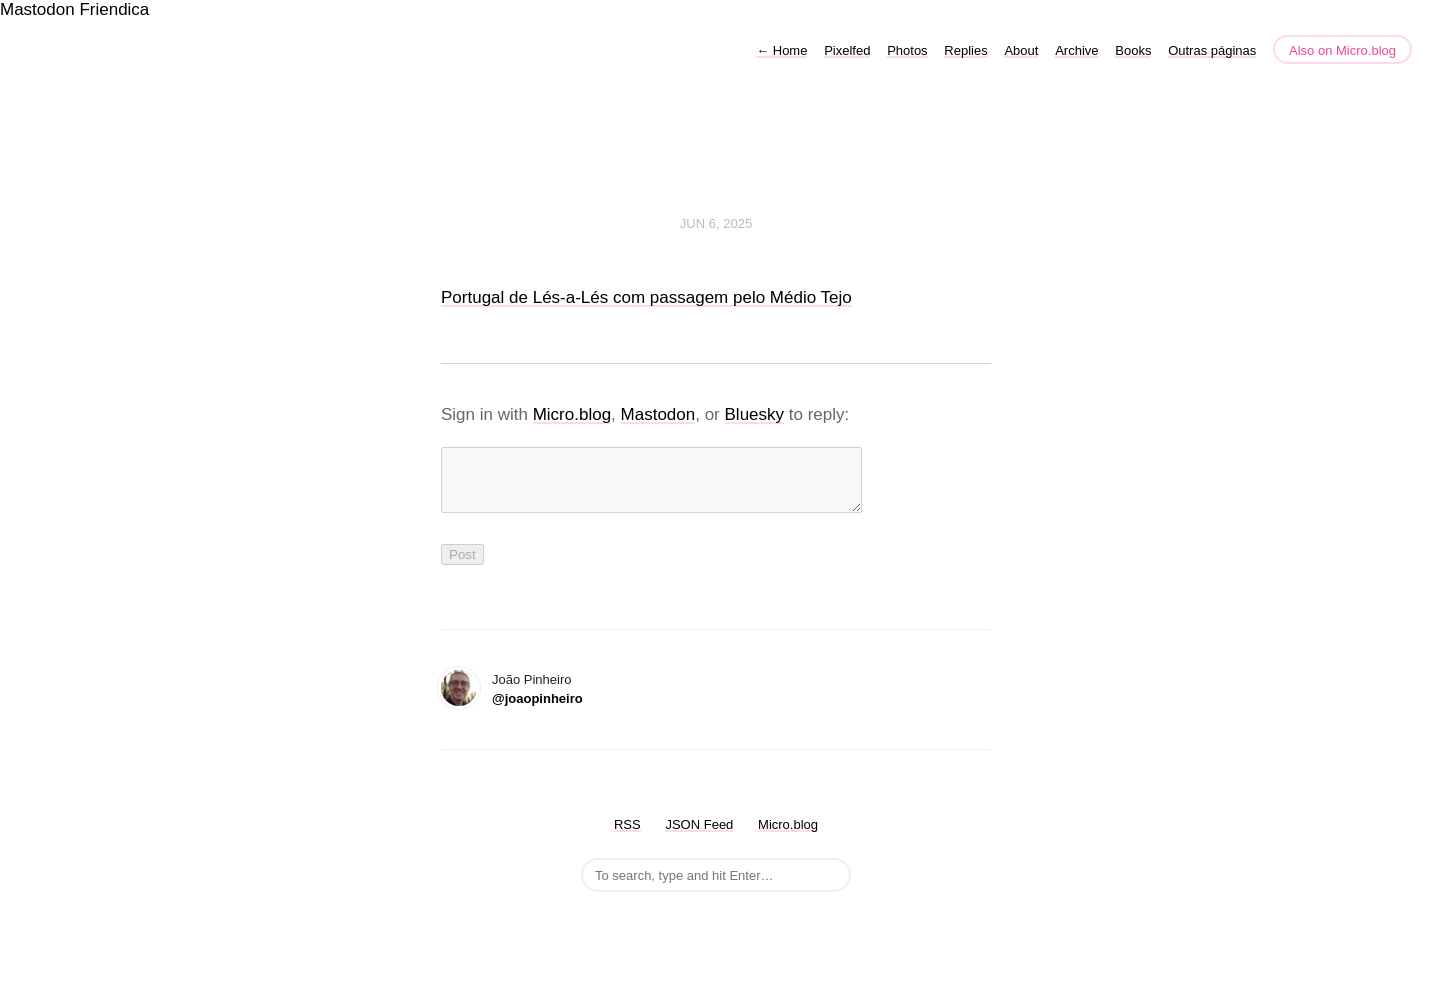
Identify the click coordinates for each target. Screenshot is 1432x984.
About (1021, 50)
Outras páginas (1212, 50)
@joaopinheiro (537, 710)
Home (781, 50)
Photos (907, 50)
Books (1133, 50)
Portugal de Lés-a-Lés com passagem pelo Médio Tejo (646, 297)
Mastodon (37, 9)
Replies (965, 50)
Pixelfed (847, 50)
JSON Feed (699, 836)
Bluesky (755, 414)
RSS (627, 836)
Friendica (114, 9)
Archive (1076, 50)
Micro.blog (572, 414)
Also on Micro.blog (1342, 50)
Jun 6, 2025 (716, 223)
